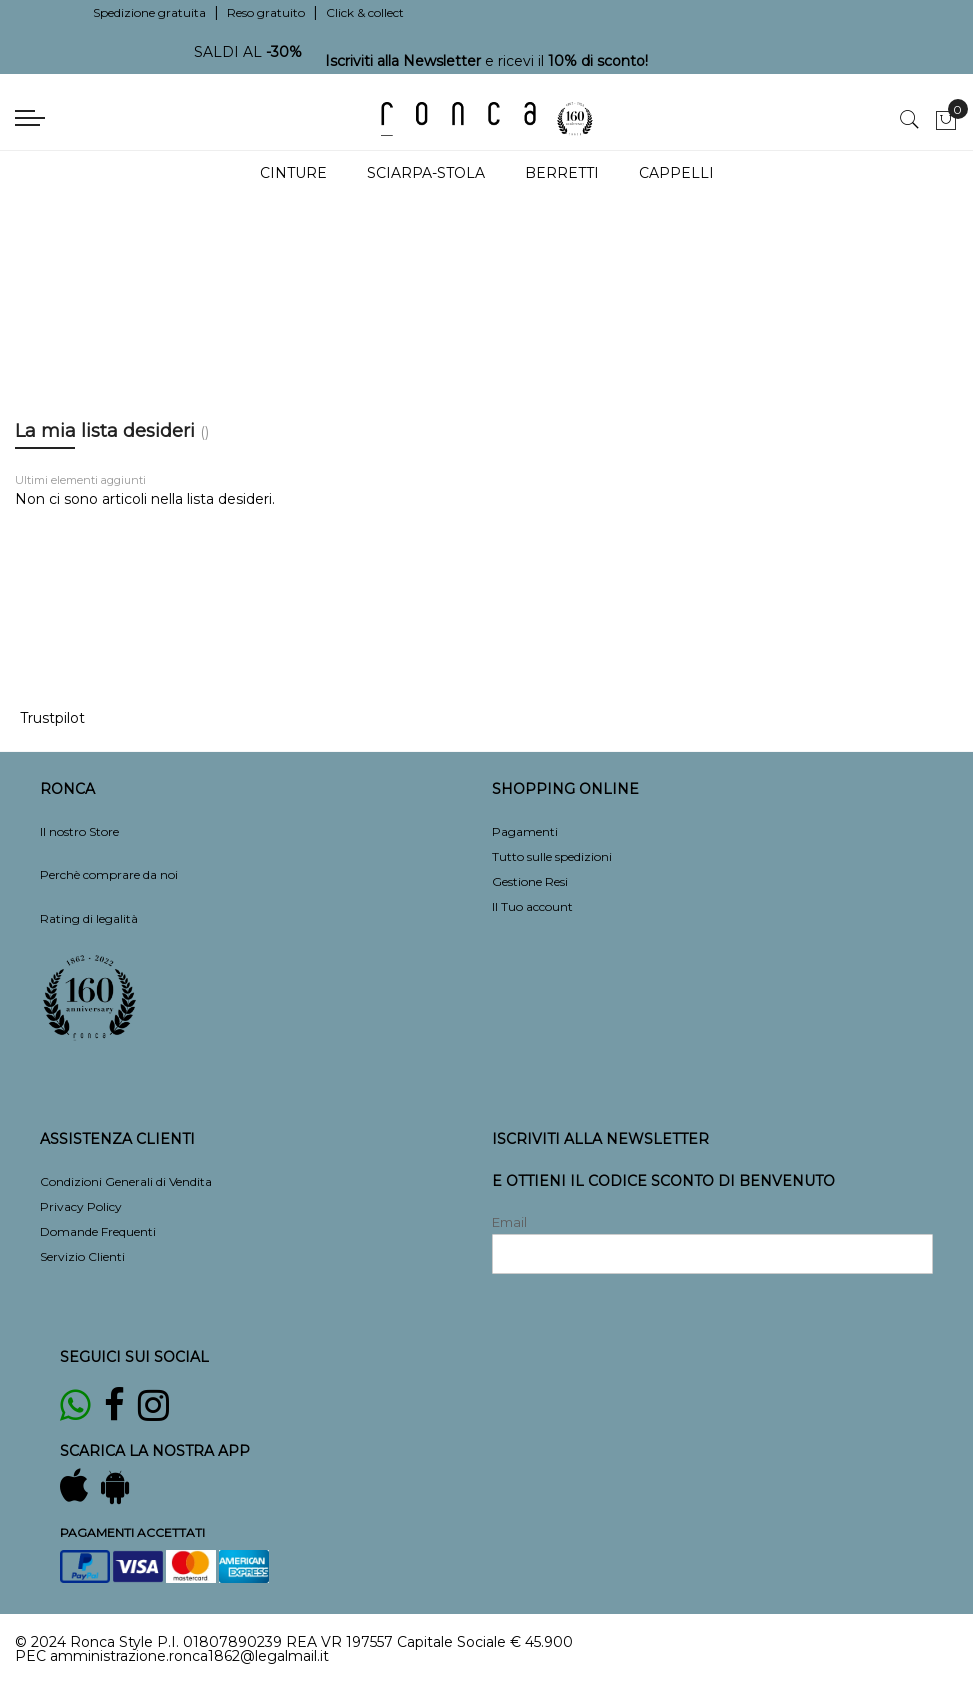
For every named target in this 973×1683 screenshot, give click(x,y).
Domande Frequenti (98, 1231)
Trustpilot (52, 718)
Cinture (293, 173)
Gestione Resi (530, 881)
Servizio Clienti (82, 1256)
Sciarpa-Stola (426, 173)
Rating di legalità (89, 918)
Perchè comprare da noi (109, 874)
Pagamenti (525, 831)
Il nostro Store (79, 831)
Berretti (562, 173)
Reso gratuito (266, 12)
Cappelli (676, 173)
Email (509, 1222)
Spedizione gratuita (149, 12)
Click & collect (365, 12)
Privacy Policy (81, 1206)
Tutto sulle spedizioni (552, 856)
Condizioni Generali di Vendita (126, 1181)
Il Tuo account (532, 906)
